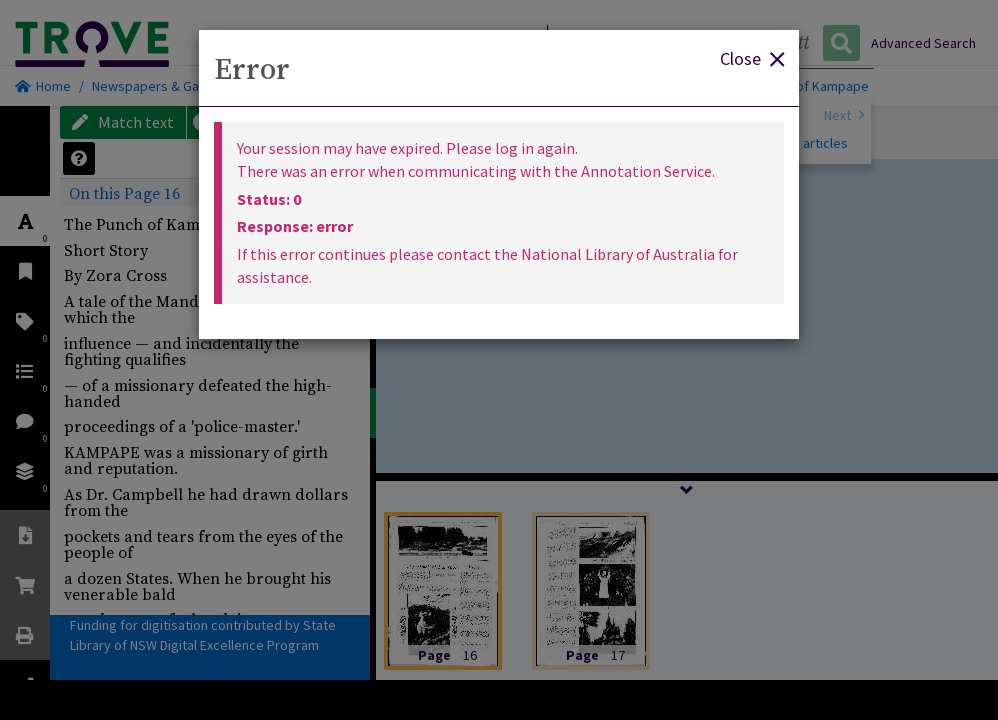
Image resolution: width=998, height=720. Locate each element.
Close (752, 57)
